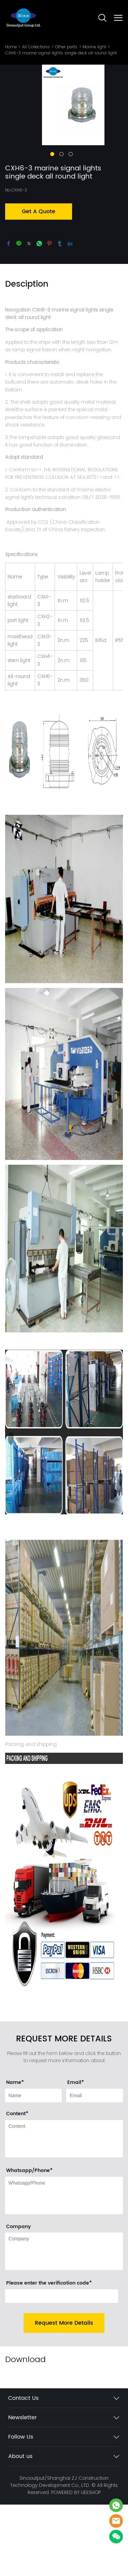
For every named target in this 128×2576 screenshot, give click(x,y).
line (18, 280)
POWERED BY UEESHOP (76, 2529)
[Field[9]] (33, 2132)
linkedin (70, 280)
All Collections (36, 47)
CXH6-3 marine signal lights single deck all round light (61, 53)
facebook (8, 280)
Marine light (94, 47)
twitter (29, 280)
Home (11, 47)
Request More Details (64, 2360)
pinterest (49, 280)
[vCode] (61, 2333)
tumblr (59, 280)
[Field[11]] (94, 2132)
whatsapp (39, 280)
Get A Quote (38, 248)
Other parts (66, 47)
